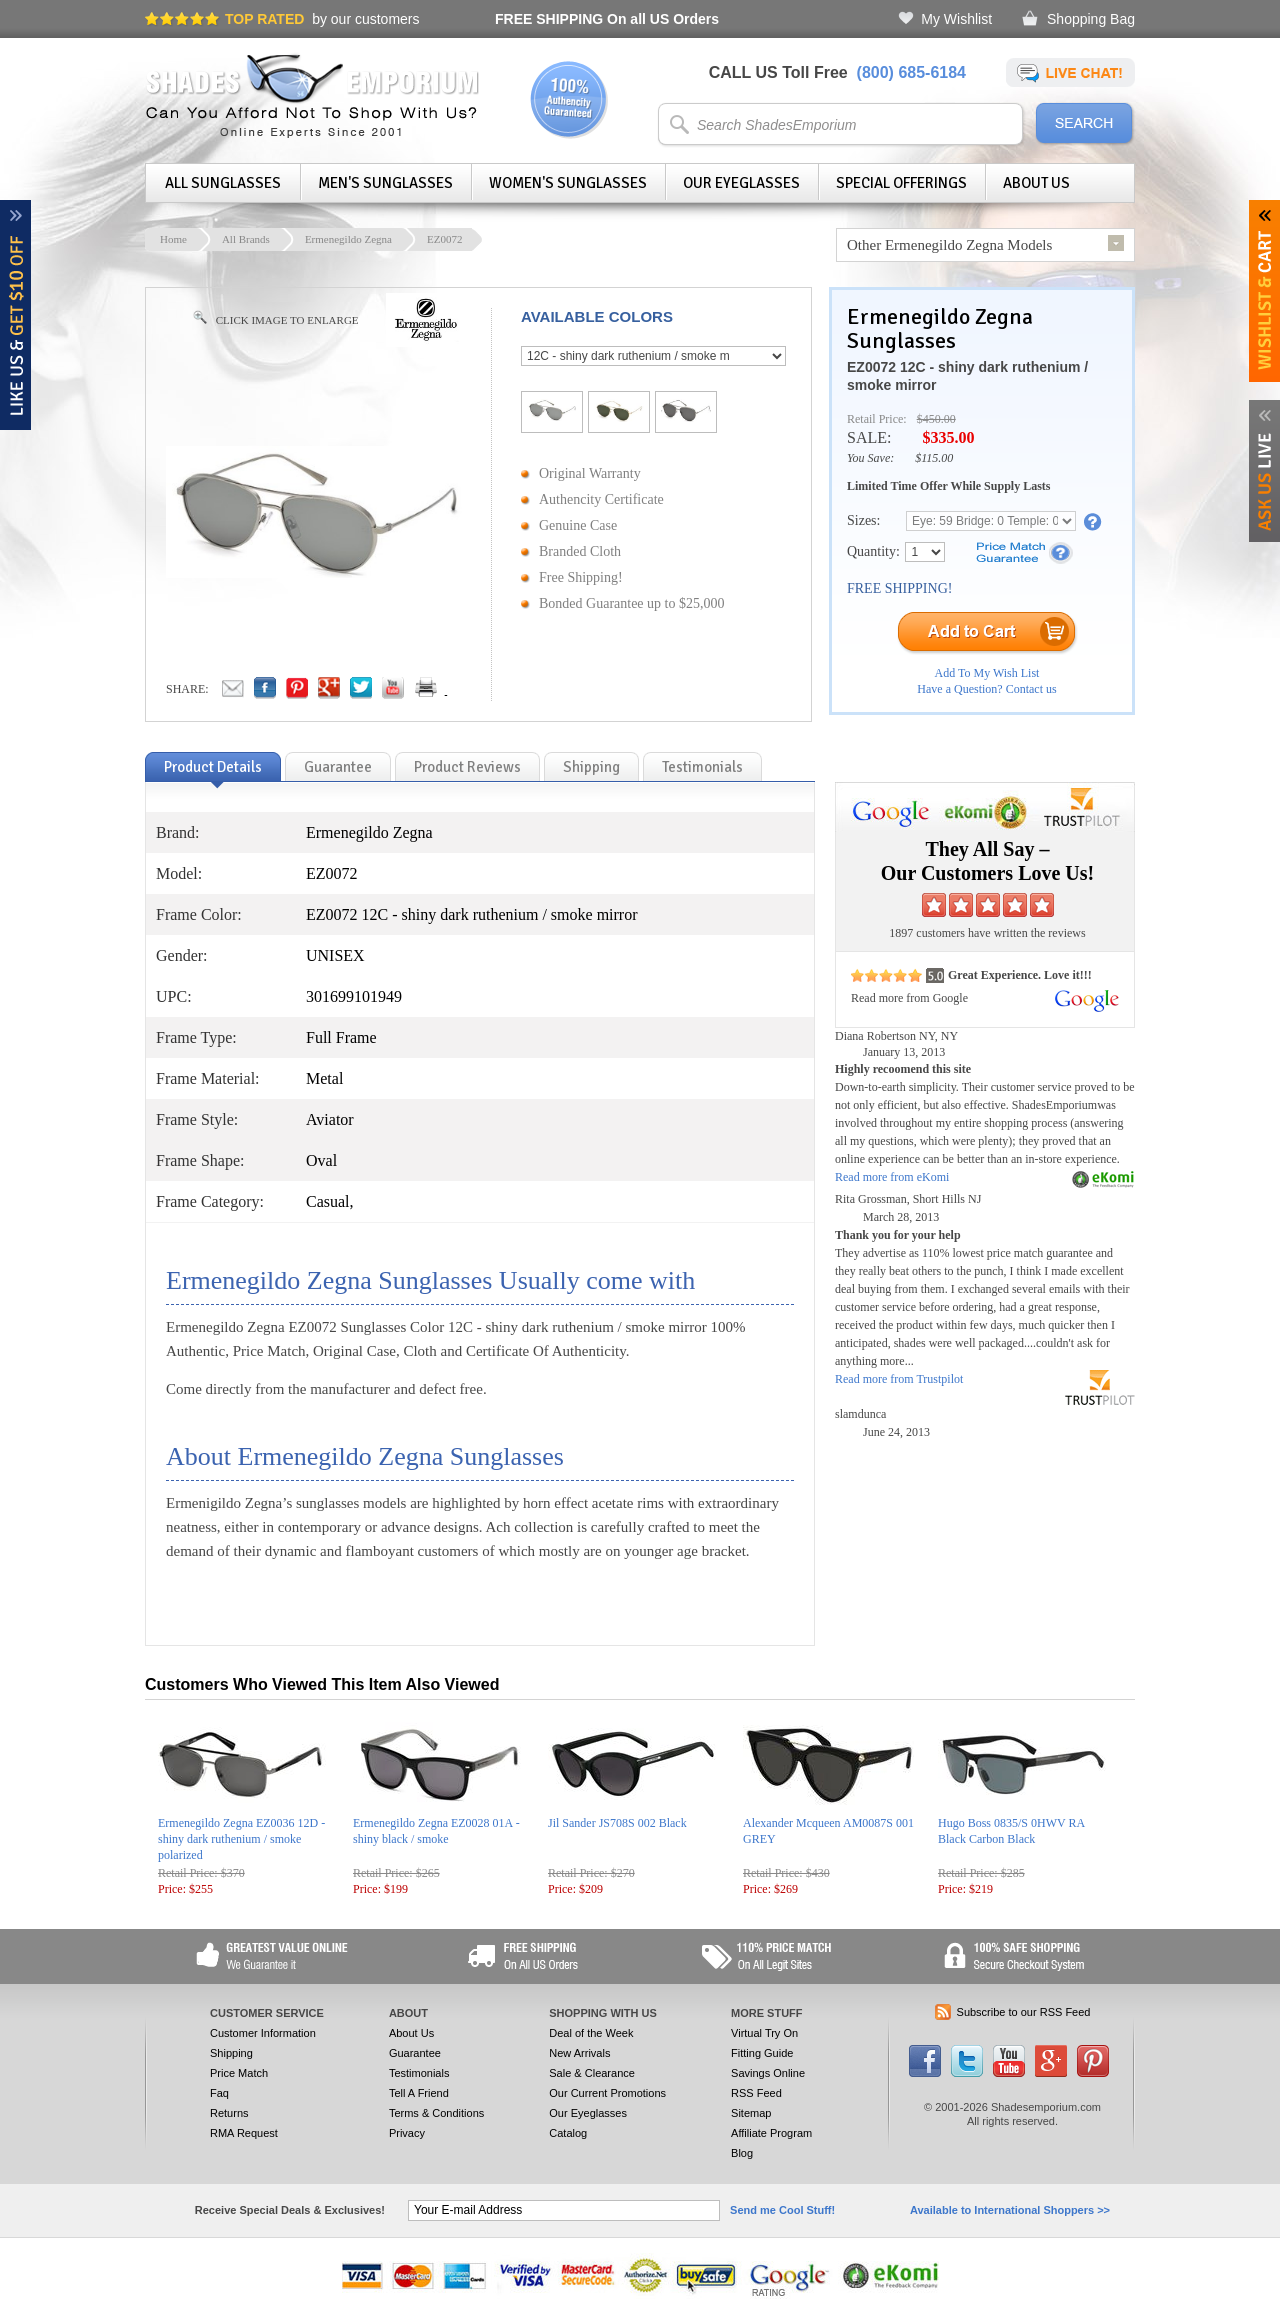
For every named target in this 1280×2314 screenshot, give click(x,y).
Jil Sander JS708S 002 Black (617, 1823)
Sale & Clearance (592, 2073)
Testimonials (419, 2073)
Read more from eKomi (892, 1177)
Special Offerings (901, 183)
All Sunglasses (223, 183)
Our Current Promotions (607, 2093)
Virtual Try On (764, 2033)
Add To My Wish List (987, 673)
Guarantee (415, 2053)
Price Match (239, 2073)
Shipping (231, 2053)
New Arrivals (579, 2053)
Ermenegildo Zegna (348, 239)
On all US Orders (607, 19)
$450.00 (936, 419)
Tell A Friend (419, 2093)
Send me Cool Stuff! (782, 2210)
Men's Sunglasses (385, 183)
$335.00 (948, 437)
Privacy (407, 2133)
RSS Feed (756, 2093)
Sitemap (751, 2113)
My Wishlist (956, 19)
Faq (219, 2093)
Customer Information (263, 2033)
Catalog (568, 2133)
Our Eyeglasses (741, 183)
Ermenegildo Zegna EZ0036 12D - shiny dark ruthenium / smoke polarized (241, 1839)
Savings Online (768, 2073)
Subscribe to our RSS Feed (1024, 2012)
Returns (229, 2113)
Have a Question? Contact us (986, 689)
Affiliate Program (771, 2133)
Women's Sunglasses (568, 183)
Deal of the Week (591, 2033)
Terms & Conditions (436, 2113)
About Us (1036, 183)
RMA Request (244, 2133)
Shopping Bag (1091, 19)
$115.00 (934, 458)
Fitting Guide (762, 2053)
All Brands (246, 239)
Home (173, 239)
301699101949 (354, 996)
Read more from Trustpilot (899, 1379)
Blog (742, 2153)
